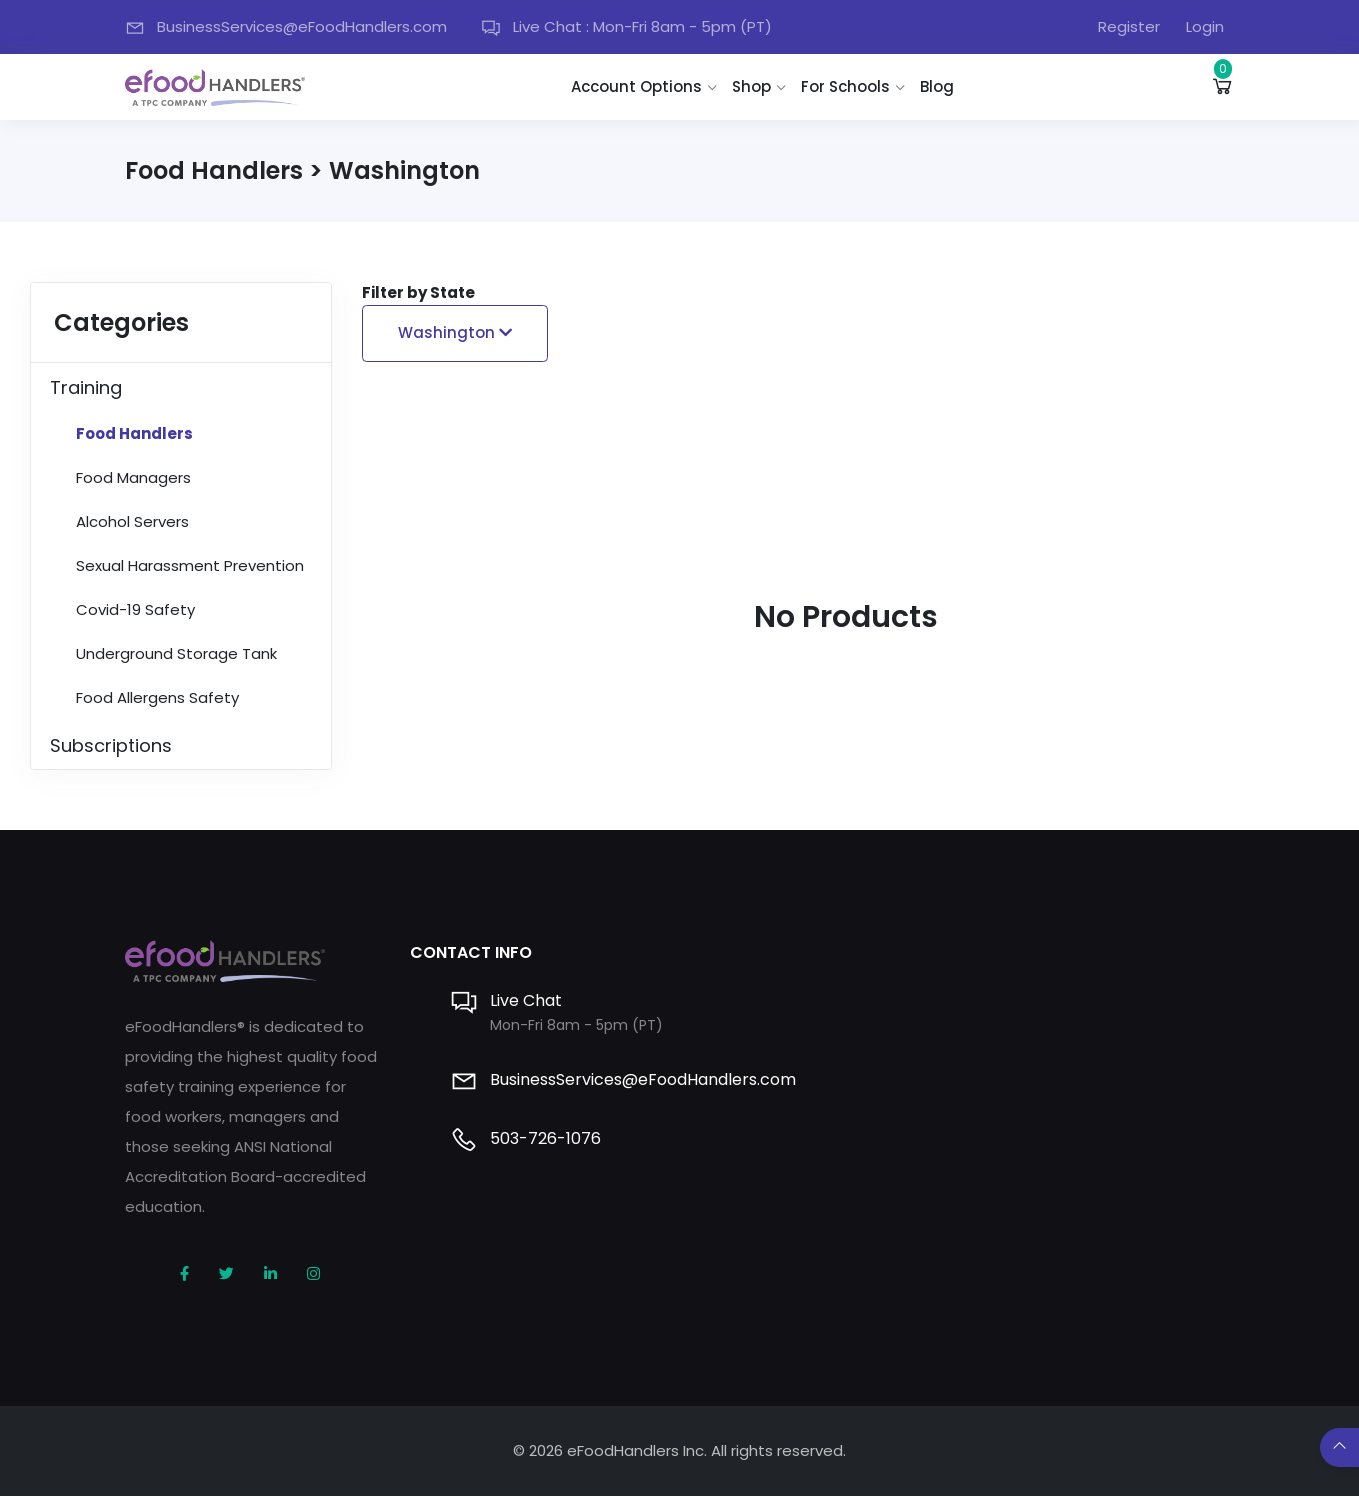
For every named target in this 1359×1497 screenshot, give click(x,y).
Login (1205, 26)
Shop (753, 86)
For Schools (847, 86)
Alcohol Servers (132, 522)
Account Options (638, 86)
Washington (455, 333)
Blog (939, 86)
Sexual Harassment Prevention (190, 566)
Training (86, 388)
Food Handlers (134, 434)
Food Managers (133, 478)
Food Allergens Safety (157, 698)
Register (1129, 26)
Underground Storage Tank (176, 654)
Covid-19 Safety (135, 610)
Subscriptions (111, 746)
